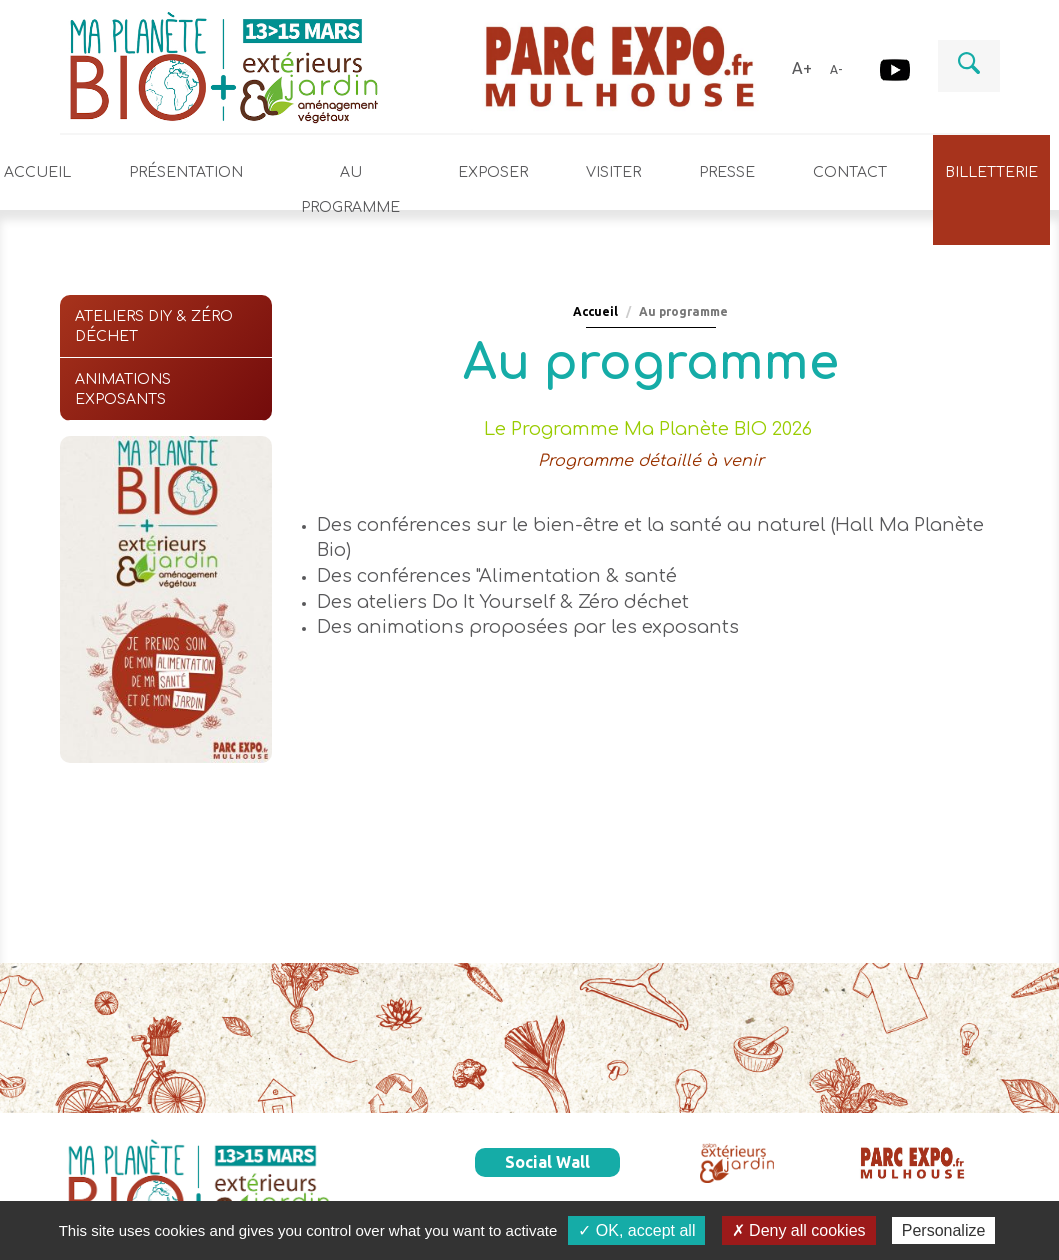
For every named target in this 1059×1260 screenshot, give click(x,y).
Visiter (613, 172)
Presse (727, 172)
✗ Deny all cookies (799, 1230)
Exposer (493, 172)
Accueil (595, 311)
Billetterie (991, 172)
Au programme (350, 190)
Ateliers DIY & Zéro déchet (154, 326)
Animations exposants (123, 389)
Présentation (186, 172)
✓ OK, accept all (636, 1230)
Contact (850, 172)
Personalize (944, 1230)
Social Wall (547, 1162)
